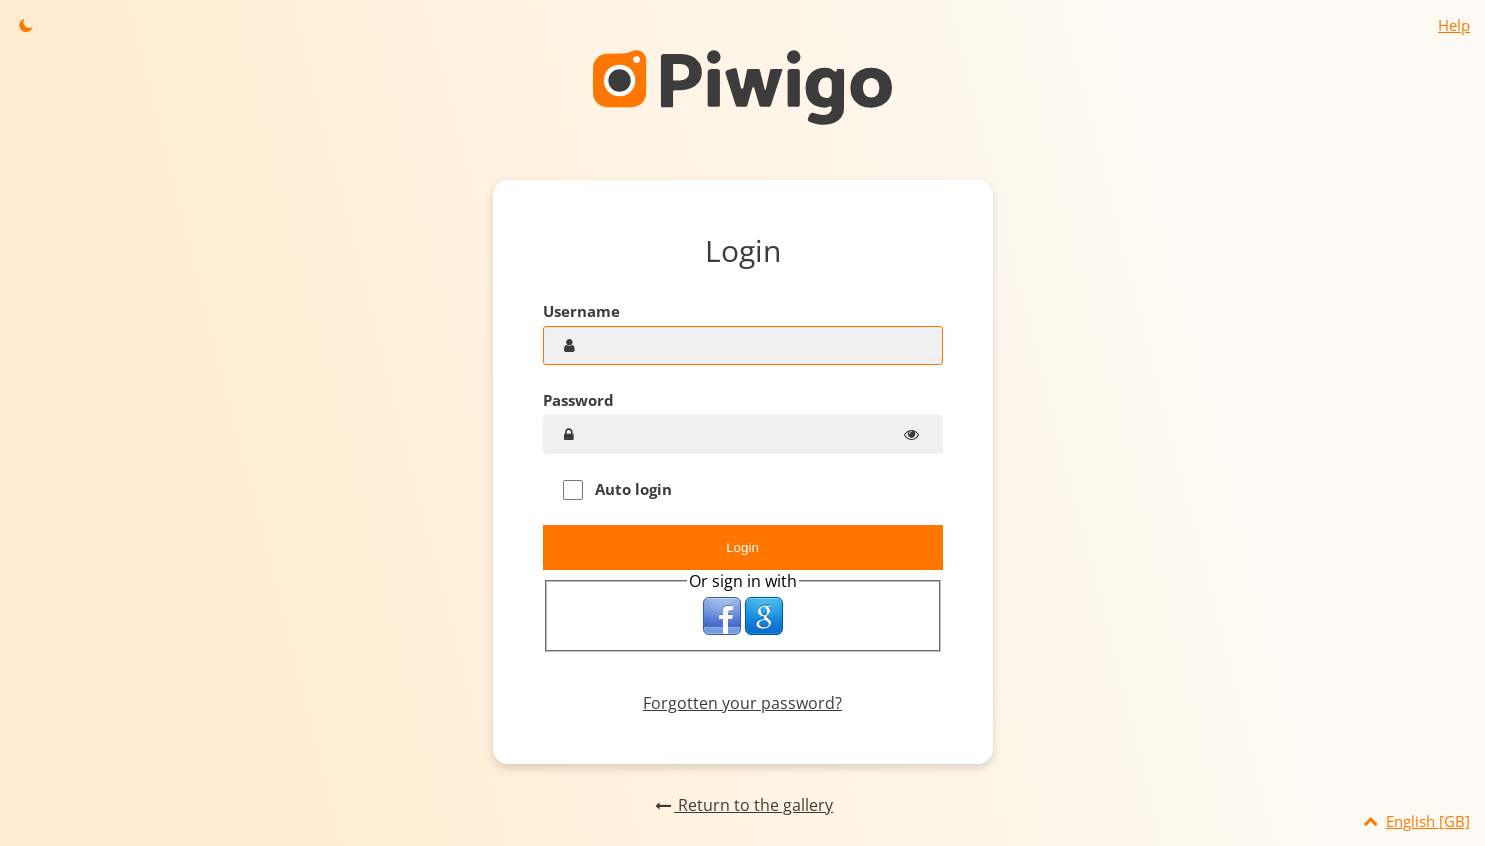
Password (578, 400)
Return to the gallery (742, 805)
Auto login (617, 489)
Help (1454, 25)
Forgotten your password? (742, 703)
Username (581, 311)
